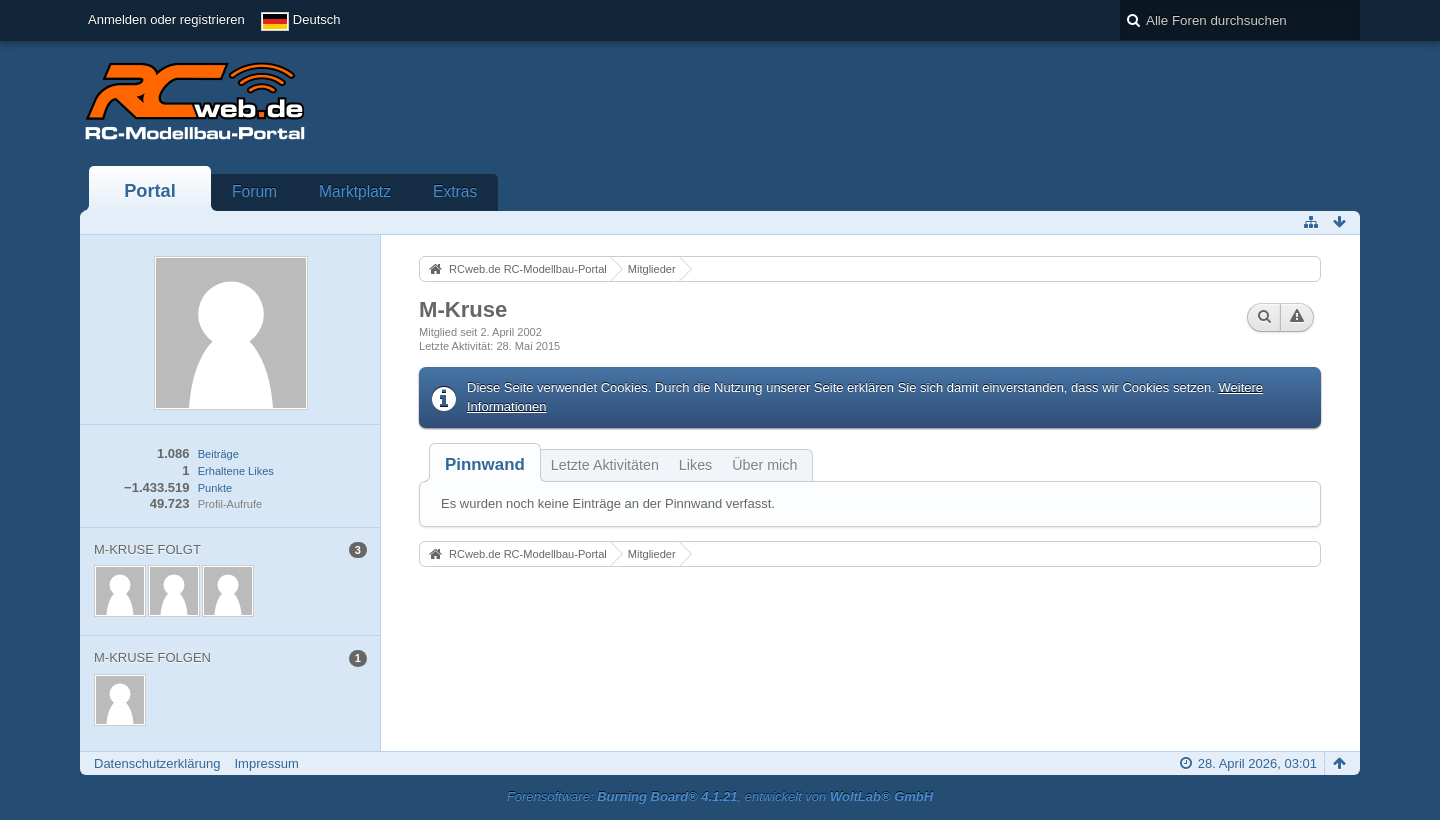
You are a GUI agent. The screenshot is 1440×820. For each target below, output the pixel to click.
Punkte (215, 488)
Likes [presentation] (695, 465)
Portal (150, 191)
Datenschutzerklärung (157, 763)
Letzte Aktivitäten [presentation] (605, 465)
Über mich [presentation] (764, 465)
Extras (455, 191)
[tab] (485, 464)
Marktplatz (355, 191)
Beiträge (218, 454)
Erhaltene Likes (236, 471)
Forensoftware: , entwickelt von (720, 796)
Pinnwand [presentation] (485, 464)
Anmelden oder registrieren (166, 19)
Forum (254, 191)
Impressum (266, 763)
